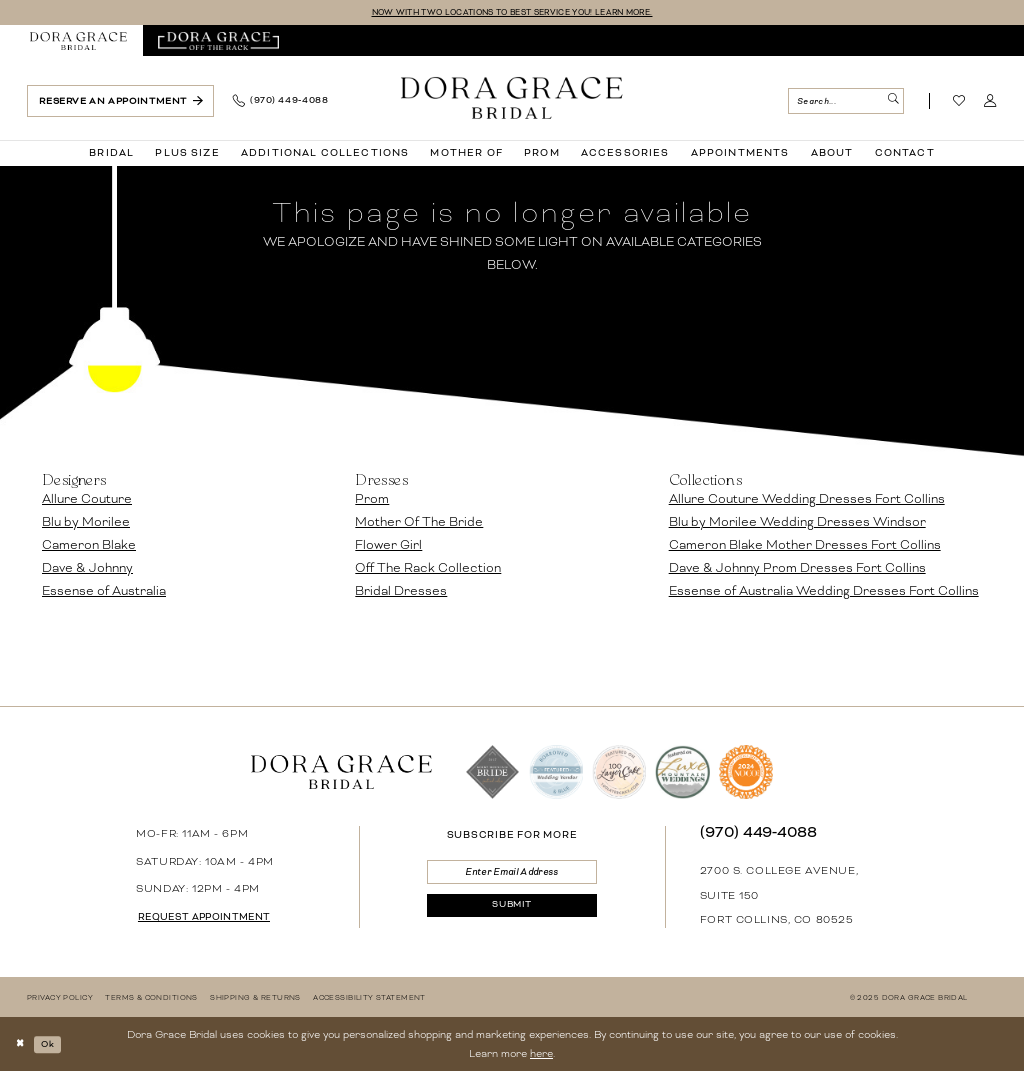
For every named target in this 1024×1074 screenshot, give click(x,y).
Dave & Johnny (87, 570)
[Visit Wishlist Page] (959, 103)
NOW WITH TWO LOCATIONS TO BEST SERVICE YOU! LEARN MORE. (511, 13)
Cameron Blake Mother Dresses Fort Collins (805, 547)
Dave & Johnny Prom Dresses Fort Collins (797, 570)
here (541, 1055)
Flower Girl (388, 547)
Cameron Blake (89, 547)
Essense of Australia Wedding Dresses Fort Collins (824, 593)
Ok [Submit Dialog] (55, 1045)
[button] (990, 103)
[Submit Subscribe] (511, 914)
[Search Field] (845, 102)
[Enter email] (511, 875)
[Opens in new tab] (218, 42)
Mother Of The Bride (419, 524)
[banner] (512, 99)
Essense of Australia (104, 593)
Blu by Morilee (86, 524)
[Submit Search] (891, 102)
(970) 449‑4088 (759, 834)
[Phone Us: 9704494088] (280, 103)
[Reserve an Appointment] (120, 102)
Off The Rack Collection (428, 570)
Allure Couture (87, 501)
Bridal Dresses (401, 593)
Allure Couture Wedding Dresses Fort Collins (807, 501)
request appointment (214, 919)
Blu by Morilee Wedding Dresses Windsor (797, 524)
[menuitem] (79, 42)
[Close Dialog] (22, 1045)
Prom (372, 501)
